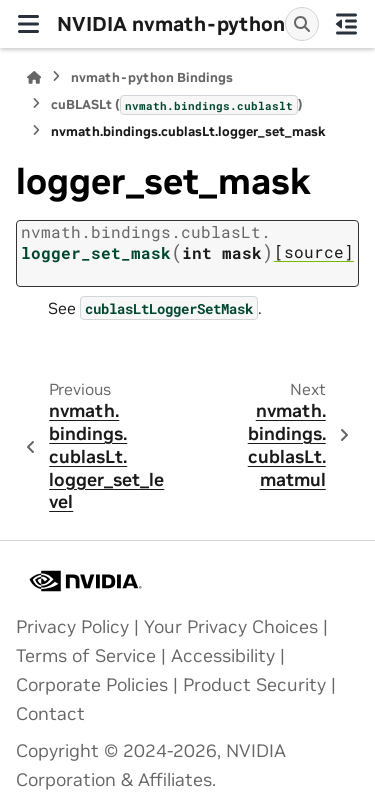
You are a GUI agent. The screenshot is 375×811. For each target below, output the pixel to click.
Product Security (254, 685)
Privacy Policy (72, 627)
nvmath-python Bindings (152, 77)
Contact (50, 714)
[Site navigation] (28, 24)
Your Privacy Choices (231, 627)
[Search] (302, 24)
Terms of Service (86, 656)
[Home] (34, 77)
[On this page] (347, 24)
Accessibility (223, 656)
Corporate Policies (92, 685)
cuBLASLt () (177, 105)
